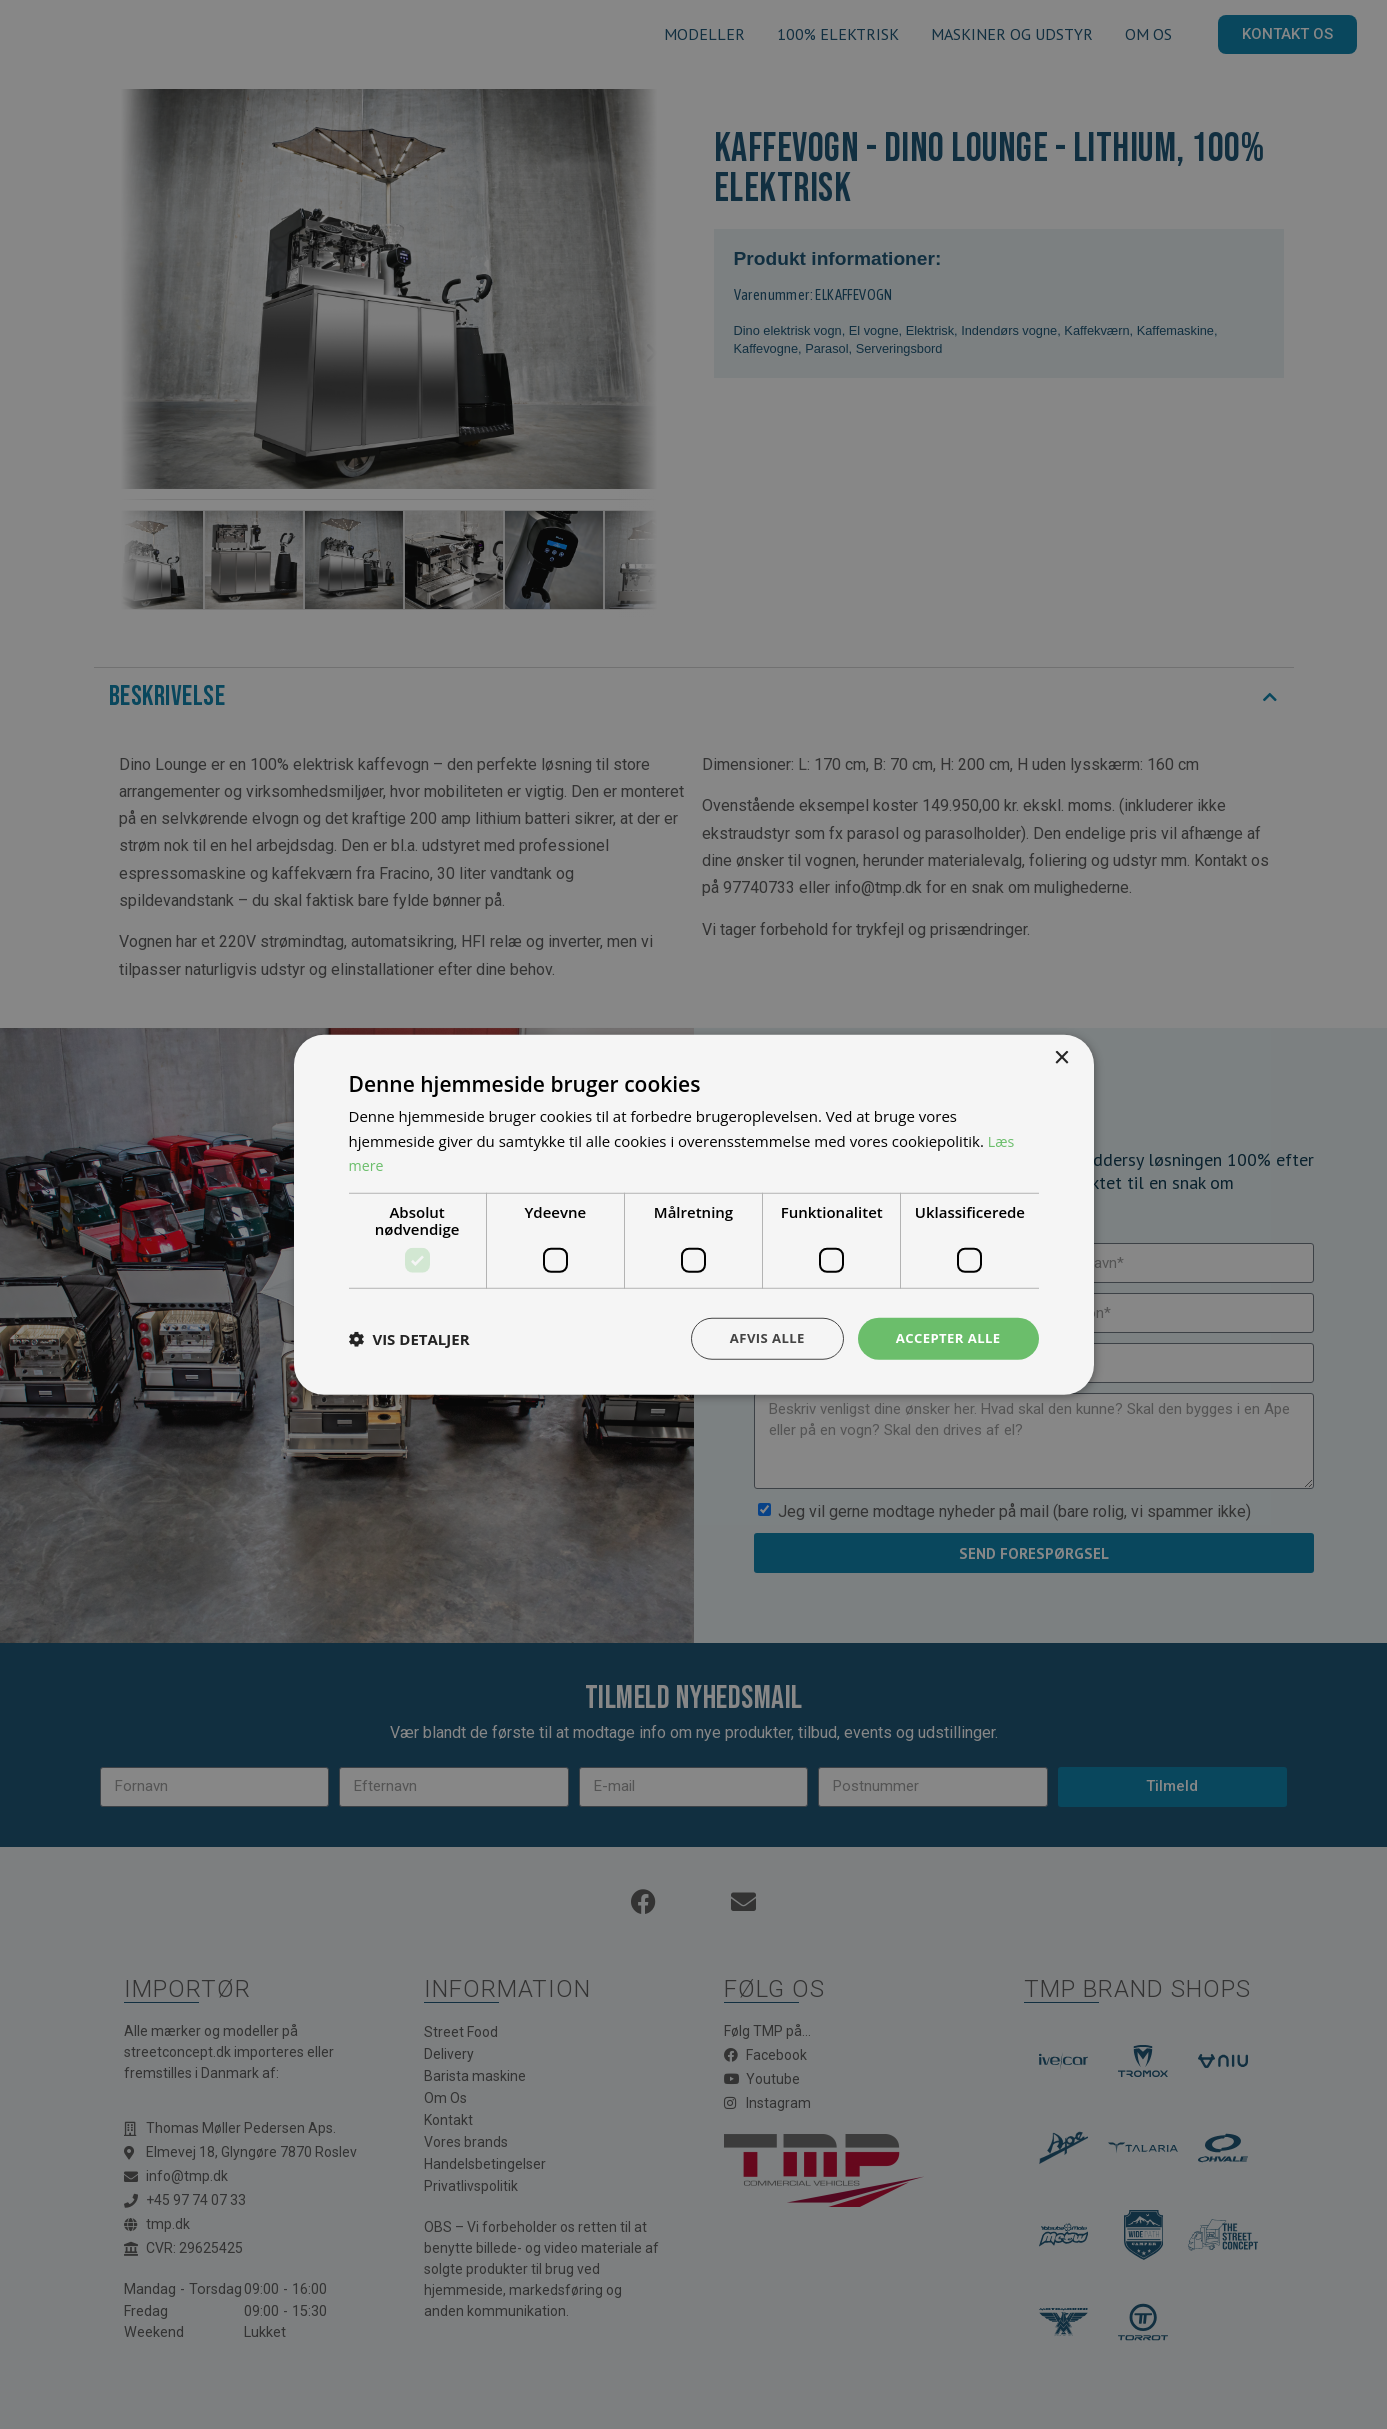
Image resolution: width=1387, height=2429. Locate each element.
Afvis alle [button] (758, 1337)
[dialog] (693, 1214)
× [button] (1061, 1056)
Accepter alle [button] (944, 1337)
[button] (409, 1339)
